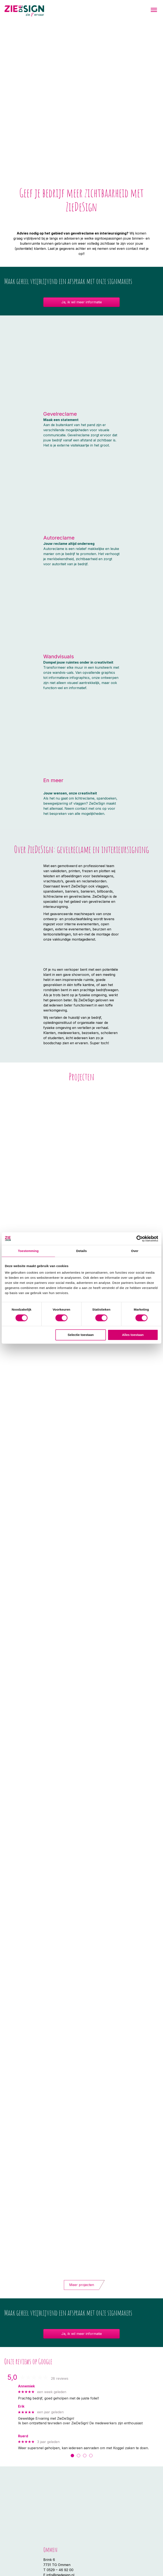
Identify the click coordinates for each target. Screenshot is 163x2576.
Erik (21, 2406)
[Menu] (154, 10)
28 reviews (59, 2378)
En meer (53, 780)
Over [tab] (134, 1251)
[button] (4, 98)
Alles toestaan (133, 1335)
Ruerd (23, 2436)
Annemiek (26, 2386)
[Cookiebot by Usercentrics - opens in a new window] (139, 1238)
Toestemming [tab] (28, 1251)
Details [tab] (81, 1251)
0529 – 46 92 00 (60, 2570)
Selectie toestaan (81, 1335)
